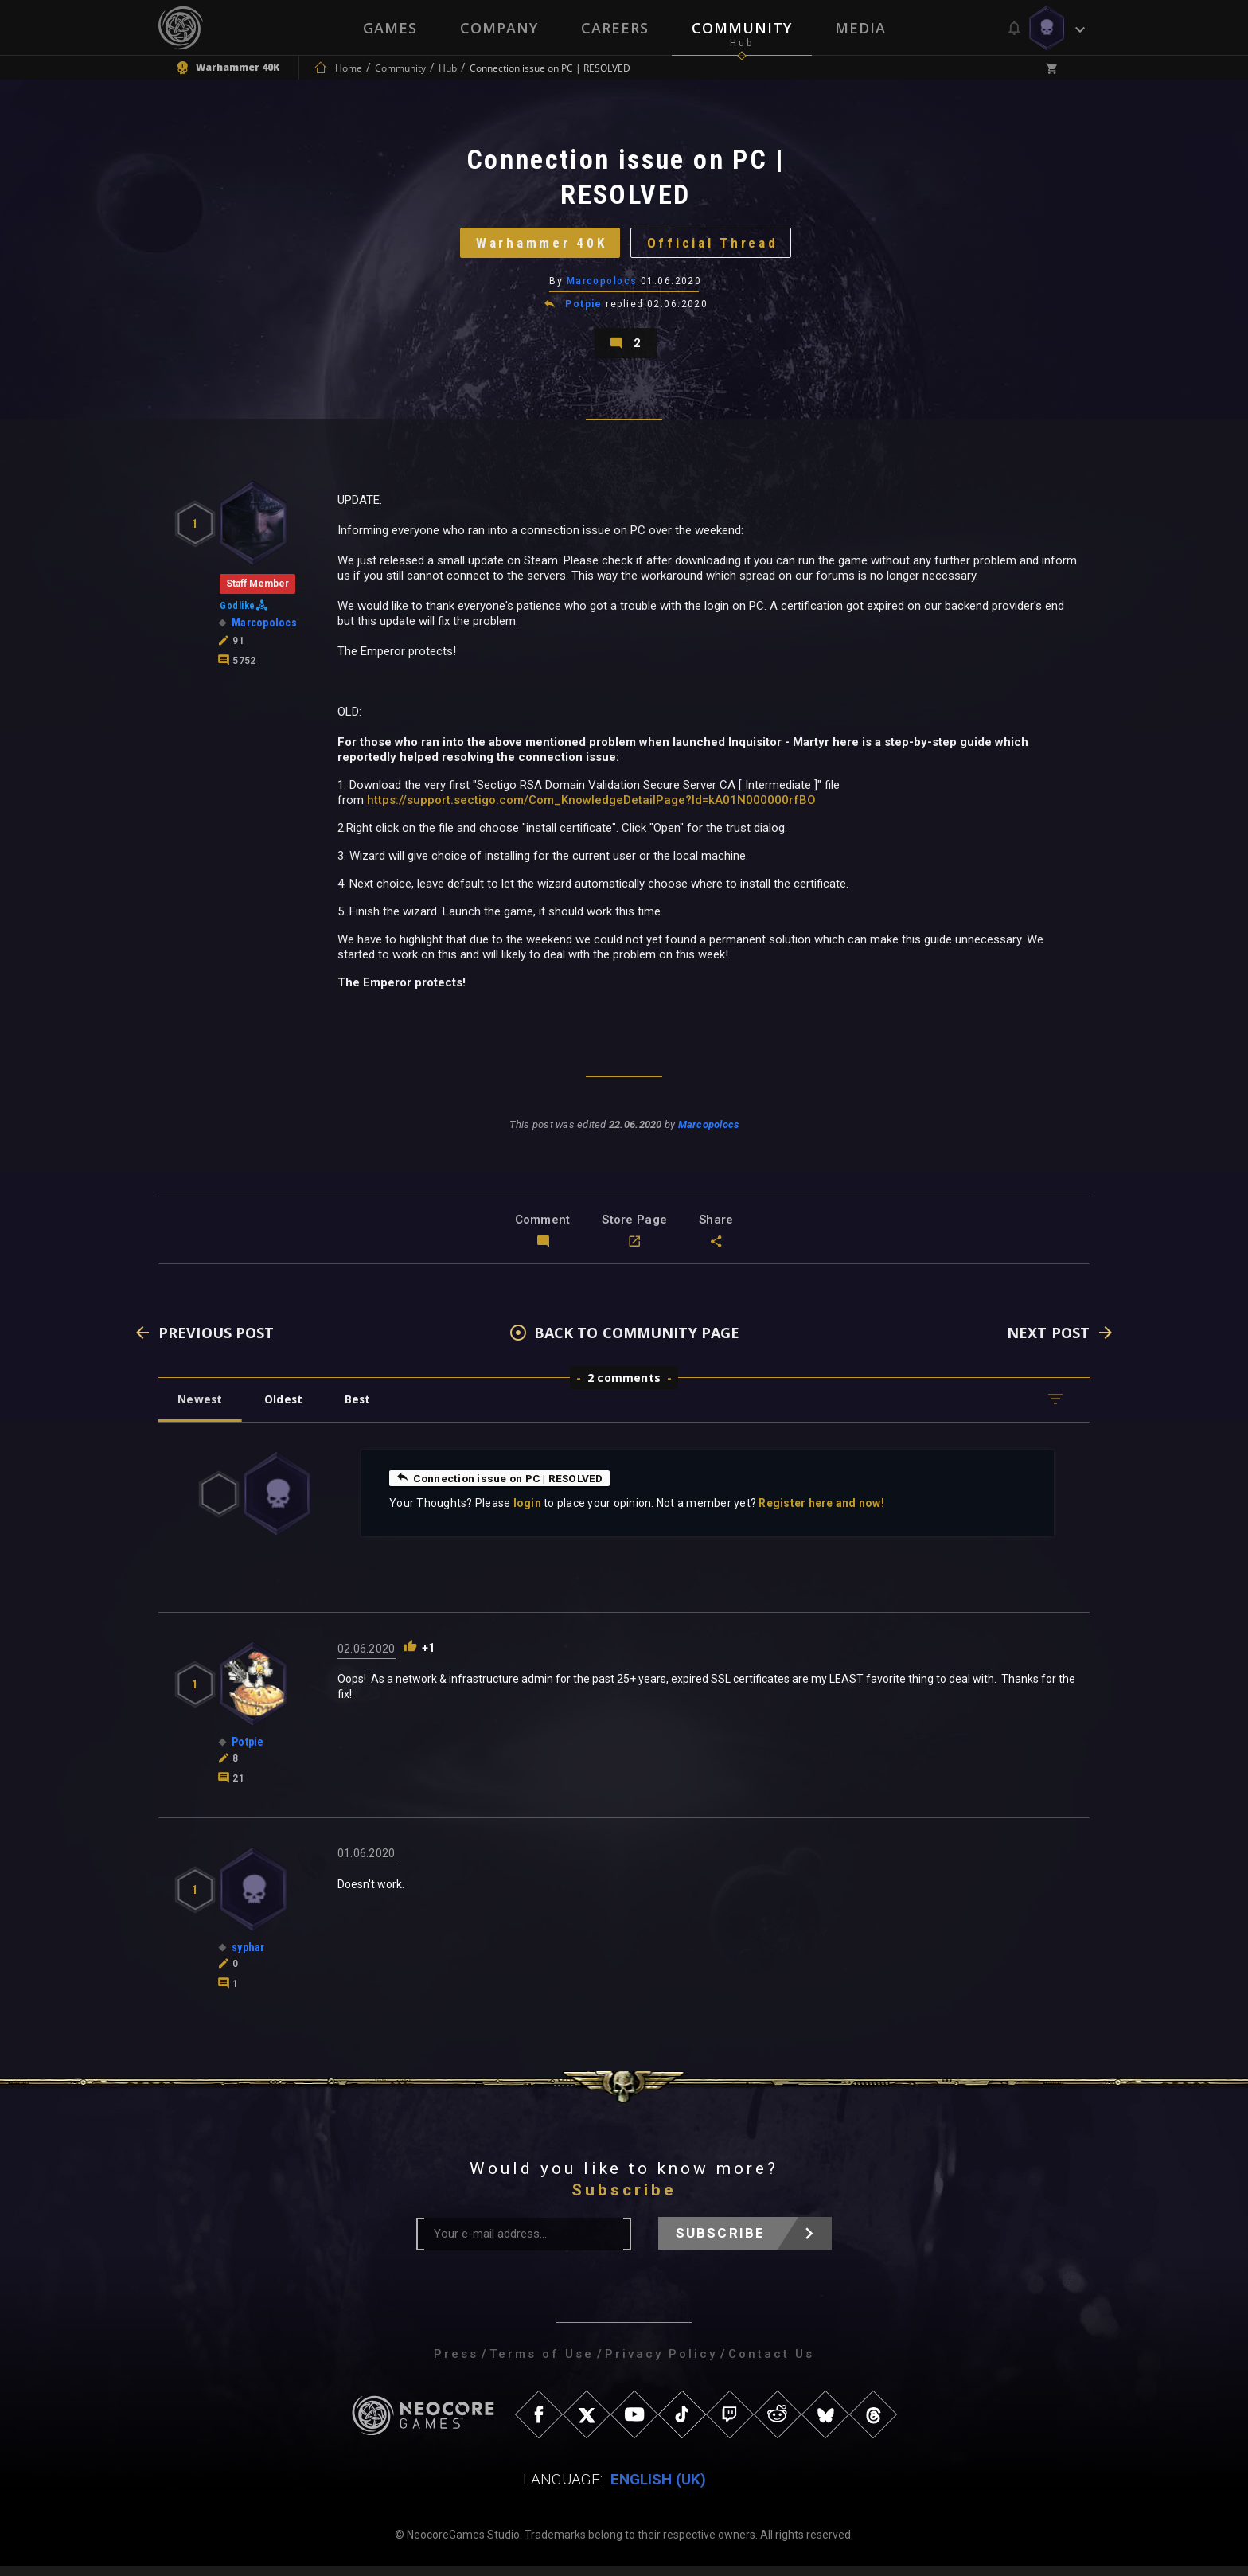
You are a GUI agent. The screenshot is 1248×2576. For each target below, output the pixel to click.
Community (742, 27)
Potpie (584, 308)
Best (362, 1408)
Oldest (286, 1408)
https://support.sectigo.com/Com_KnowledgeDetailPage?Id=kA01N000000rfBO (591, 809)
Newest (201, 1408)
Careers (615, 27)
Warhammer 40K (538, 245)
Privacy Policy (661, 2363)
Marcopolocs (602, 285)
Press (456, 2363)
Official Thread (716, 245)
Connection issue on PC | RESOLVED (502, 1487)
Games (390, 27)
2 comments (624, 1387)
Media (860, 27)
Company (499, 27)
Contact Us (771, 2363)
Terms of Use (541, 2363)
